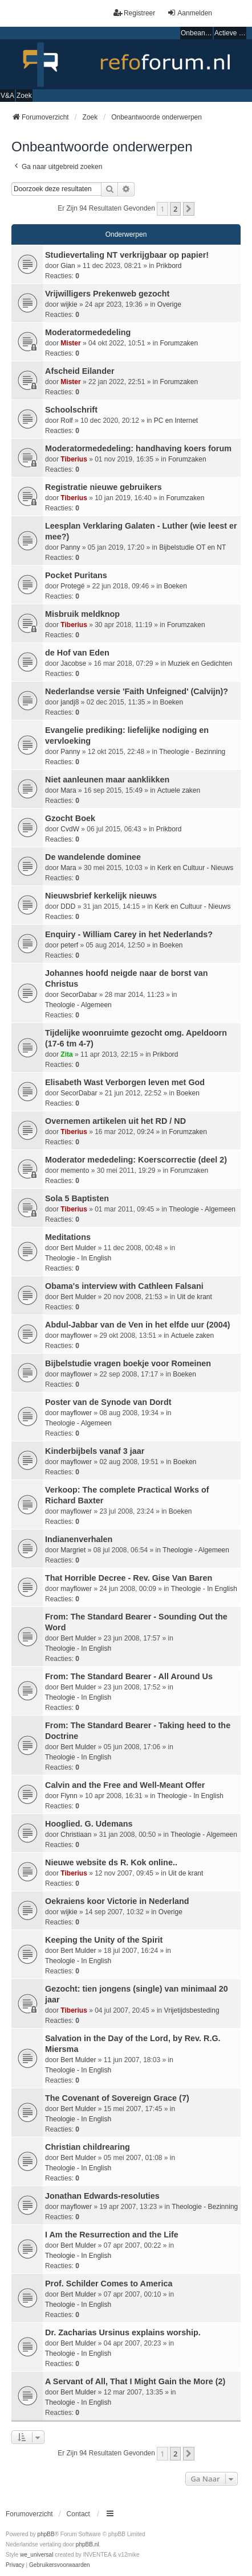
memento (74, 1170)
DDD (67, 906)
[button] (188, 209)
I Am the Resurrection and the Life (111, 2234)
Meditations (68, 1237)
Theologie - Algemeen (78, 1005)
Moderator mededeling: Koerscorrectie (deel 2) (136, 1159)
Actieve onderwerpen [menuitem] (230, 33)
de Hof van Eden (77, 652)
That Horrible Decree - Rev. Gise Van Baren (128, 1577)
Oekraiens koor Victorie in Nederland (117, 1901)
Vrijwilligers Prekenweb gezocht (107, 293)
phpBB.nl (87, 2544)
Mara (68, 790)
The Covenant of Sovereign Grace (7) (117, 2098)
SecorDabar (78, 995)
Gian (67, 266)
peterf (69, 945)
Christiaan (75, 1835)
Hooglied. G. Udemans (89, 1823)
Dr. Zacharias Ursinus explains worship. (123, 2332)
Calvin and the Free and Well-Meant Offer (125, 1785)
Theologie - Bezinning (192, 752)
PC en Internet (176, 420)
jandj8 (69, 702)
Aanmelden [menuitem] (189, 13)
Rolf (66, 420)
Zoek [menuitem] (24, 96)
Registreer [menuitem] (134, 13)
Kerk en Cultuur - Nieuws (195, 868)
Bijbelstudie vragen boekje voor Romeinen (128, 1363)
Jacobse (73, 663)
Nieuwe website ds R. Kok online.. (111, 1862)
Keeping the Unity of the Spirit (103, 1939)
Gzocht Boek (70, 818)
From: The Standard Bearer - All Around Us (129, 1676)
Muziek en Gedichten (200, 663)
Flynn (68, 1796)
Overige (169, 304)
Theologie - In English (78, 1258)
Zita (66, 1054)
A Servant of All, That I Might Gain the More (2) (135, 2381)
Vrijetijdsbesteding (192, 2010)
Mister (70, 343)
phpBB (46, 2534)
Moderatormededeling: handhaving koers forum (138, 448)
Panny (70, 547)
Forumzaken (179, 343)
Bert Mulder (78, 1248)
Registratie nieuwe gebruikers (103, 487)
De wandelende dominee (93, 857)
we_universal (36, 2555)
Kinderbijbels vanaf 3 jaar (94, 1451)
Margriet (73, 1550)
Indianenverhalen (78, 1539)
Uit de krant (194, 1297)
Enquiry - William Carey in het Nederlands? (129, 934)
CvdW (69, 829)
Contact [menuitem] (78, 2514)
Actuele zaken (178, 790)
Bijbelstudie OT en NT (192, 547)
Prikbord (169, 266)
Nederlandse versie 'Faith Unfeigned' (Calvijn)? (136, 691)
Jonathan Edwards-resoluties (102, 2195)
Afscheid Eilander (80, 371)
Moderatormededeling (88, 332)
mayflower (76, 1335)
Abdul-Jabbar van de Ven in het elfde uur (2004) (137, 1324)
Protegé (72, 586)
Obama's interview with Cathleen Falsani (124, 1286)
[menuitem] (15, 2565)
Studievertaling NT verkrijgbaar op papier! (127, 254)
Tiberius (73, 459)
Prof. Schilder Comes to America (108, 2283)
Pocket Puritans (76, 575)
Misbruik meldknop (82, 614)
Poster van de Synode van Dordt (108, 1402)
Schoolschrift (71, 409)
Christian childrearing (87, 2147)
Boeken (175, 586)
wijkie (68, 304)
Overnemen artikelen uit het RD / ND (115, 1121)
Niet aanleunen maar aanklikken (107, 779)
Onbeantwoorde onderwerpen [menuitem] (197, 33)
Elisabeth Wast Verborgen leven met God (125, 1082)
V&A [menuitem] (7, 96)
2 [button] (175, 209)
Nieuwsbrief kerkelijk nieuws (101, 895)
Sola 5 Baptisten (77, 1198)
